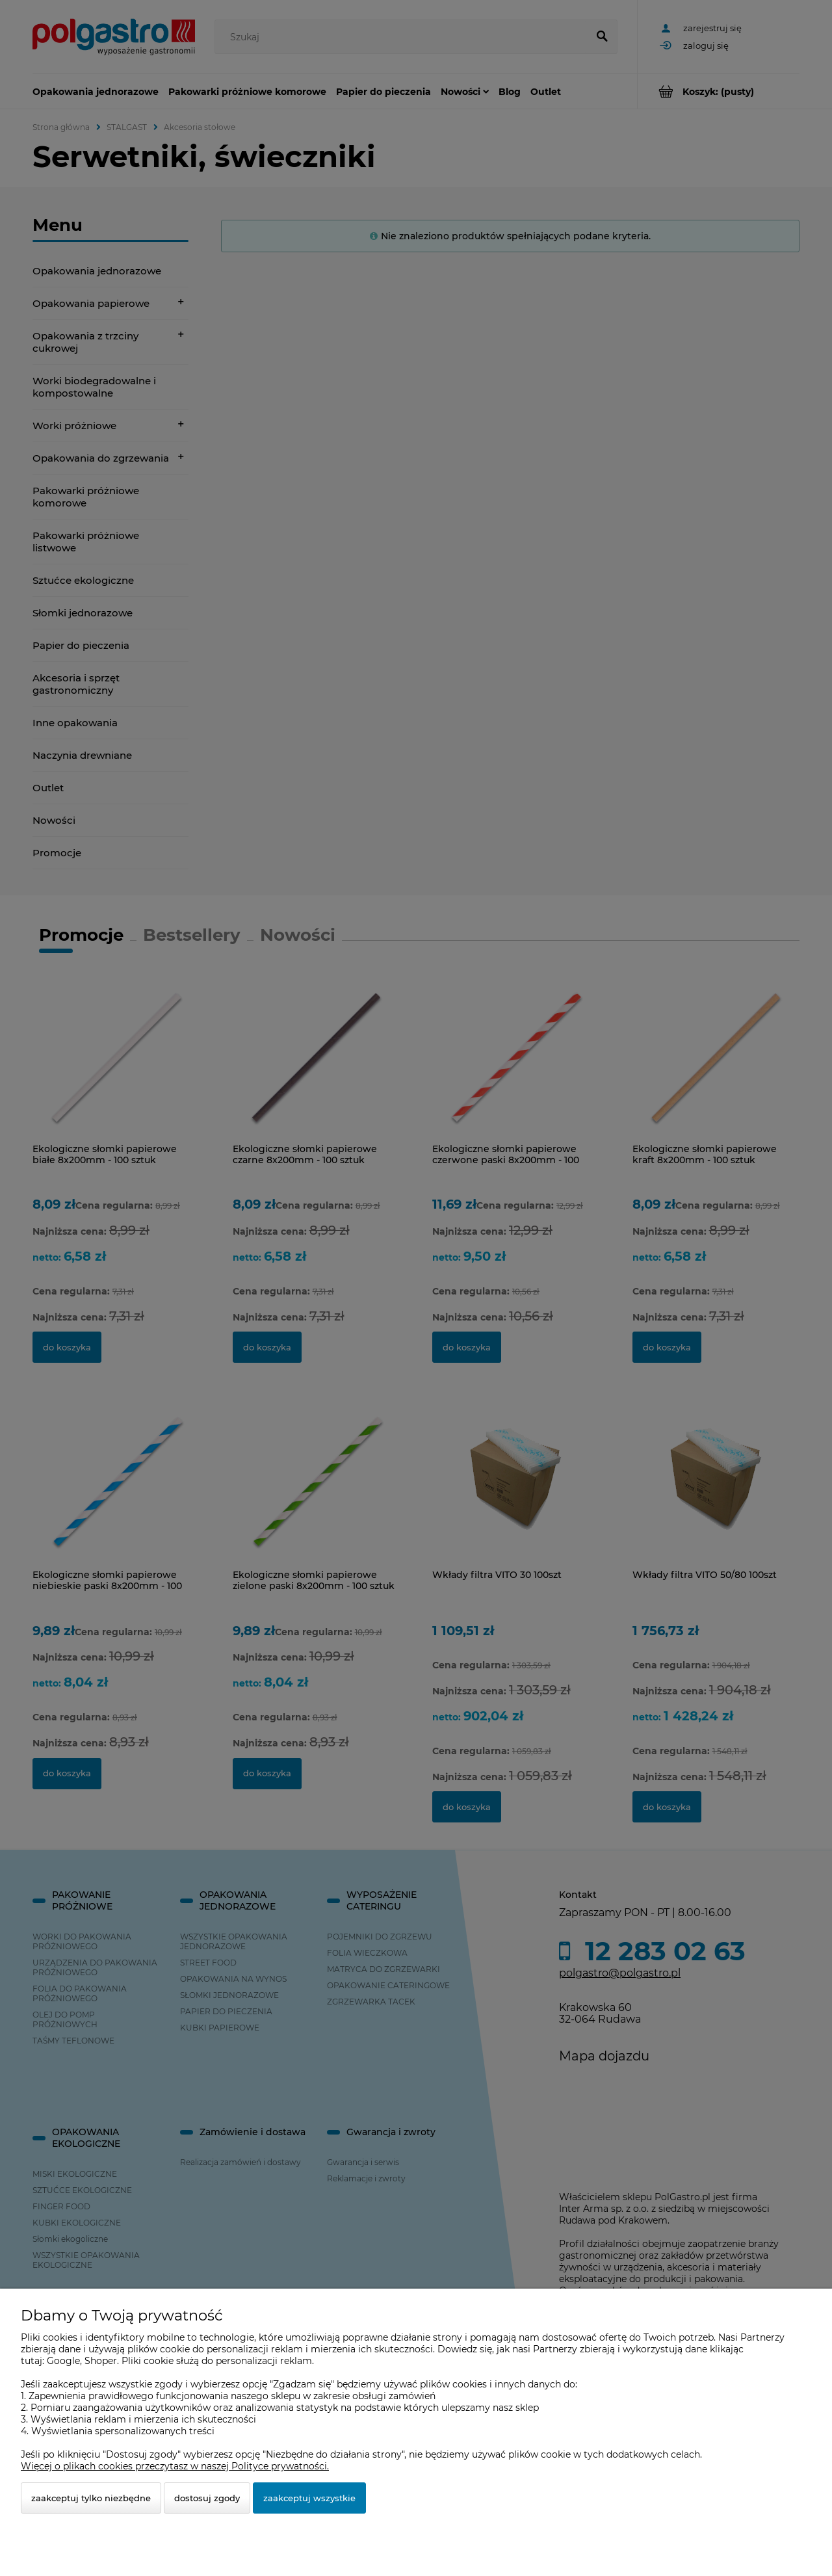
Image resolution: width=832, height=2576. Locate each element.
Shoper (100, 2361)
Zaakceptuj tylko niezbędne (91, 2498)
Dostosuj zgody (207, 2498)
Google (63, 2361)
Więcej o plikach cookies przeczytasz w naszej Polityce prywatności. (175, 2466)
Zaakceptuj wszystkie (309, 2498)
